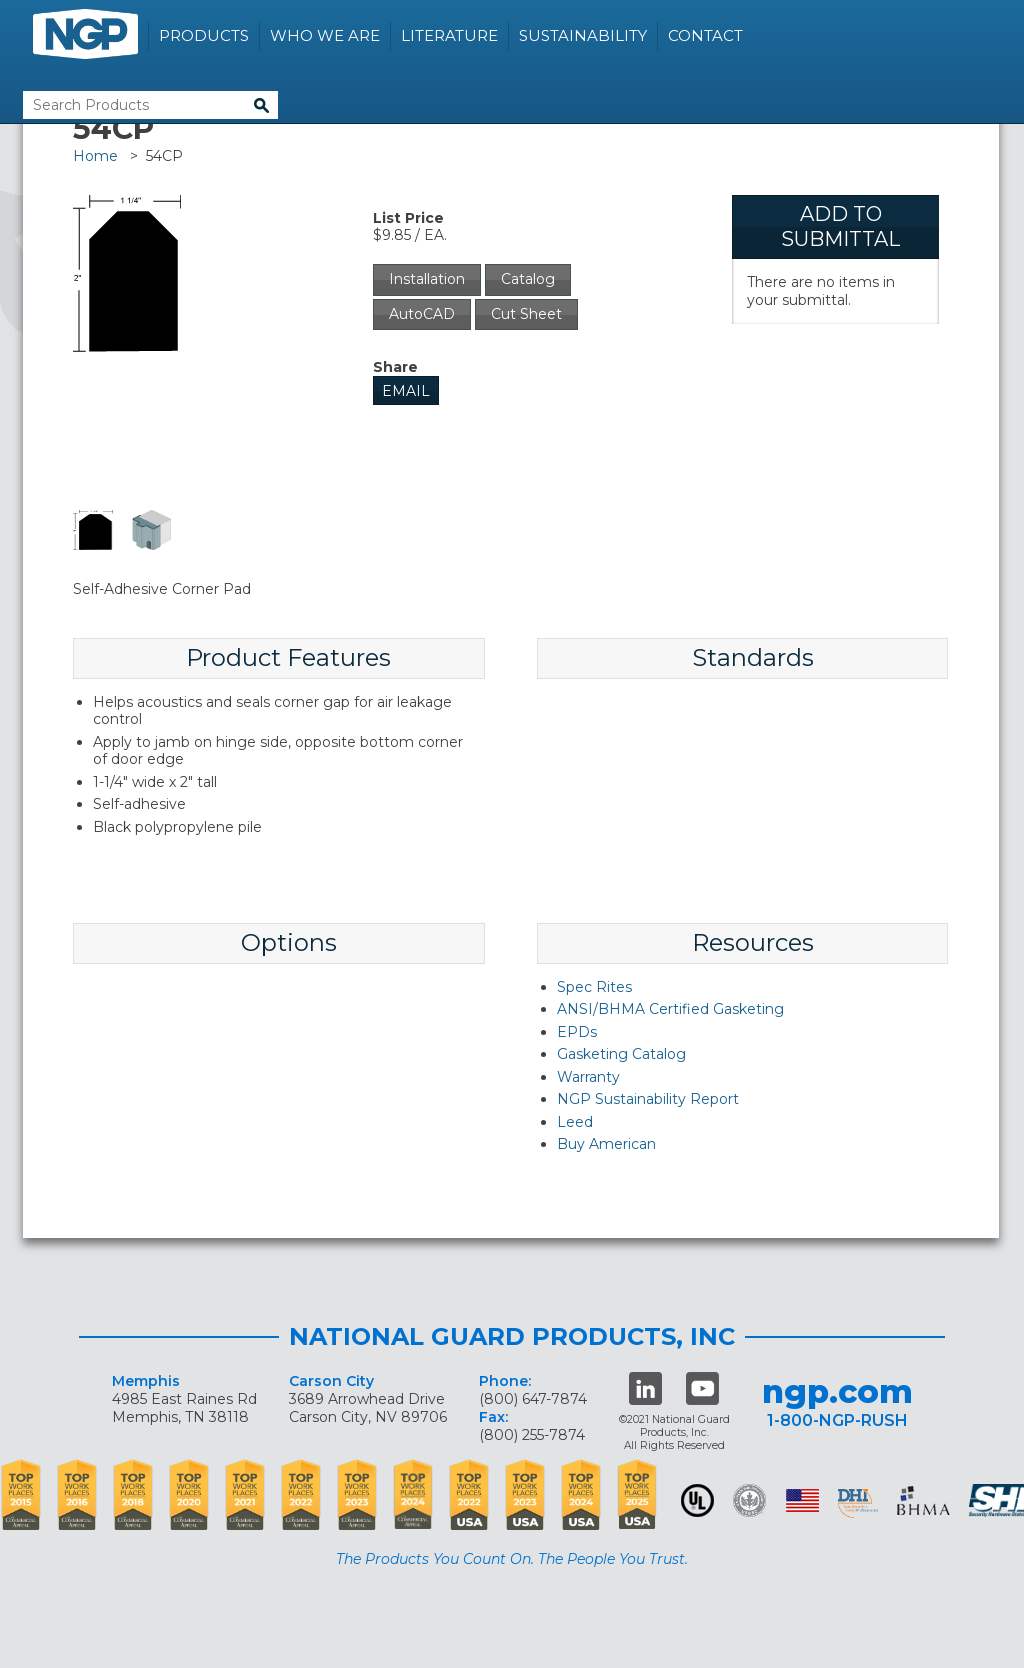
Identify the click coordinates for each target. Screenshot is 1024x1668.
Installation (427, 279)
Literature (449, 35)
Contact (705, 35)
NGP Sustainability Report (648, 1099)
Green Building (749, 1500)
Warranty (588, 1077)
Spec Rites (594, 987)
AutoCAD (422, 314)
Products (204, 35)
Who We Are (325, 35)
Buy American (606, 1144)
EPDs (577, 1032)
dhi (858, 1504)
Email (406, 391)
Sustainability (583, 35)
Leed (575, 1122)
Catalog (528, 279)
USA (802, 1500)
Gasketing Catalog (621, 1054)
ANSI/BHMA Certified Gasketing (670, 1009)
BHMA (923, 1500)
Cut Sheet (526, 314)
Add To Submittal (840, 226)
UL (697, 1500)
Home (95, 156)
